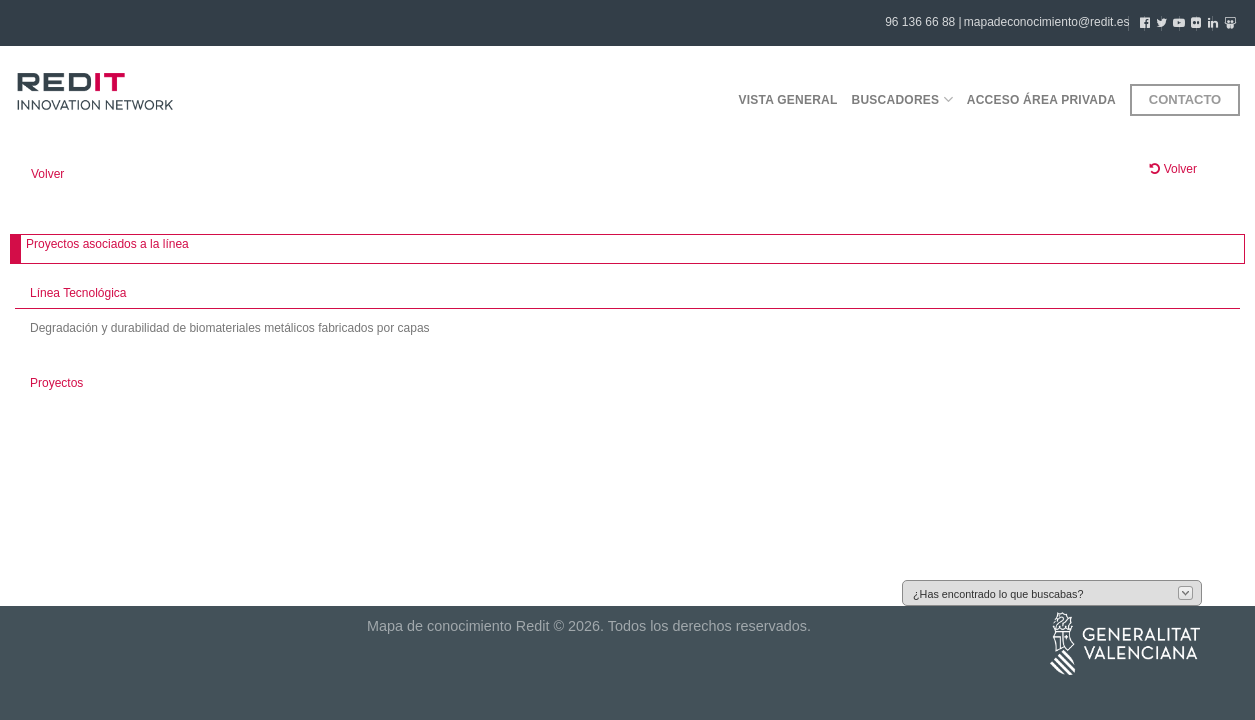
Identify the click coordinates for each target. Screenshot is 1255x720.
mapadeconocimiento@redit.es (1047, 22)
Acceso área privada (1041, 100)
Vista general (787, 100)
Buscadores (902, 99)
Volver (47, 174)
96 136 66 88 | (923, 22)
